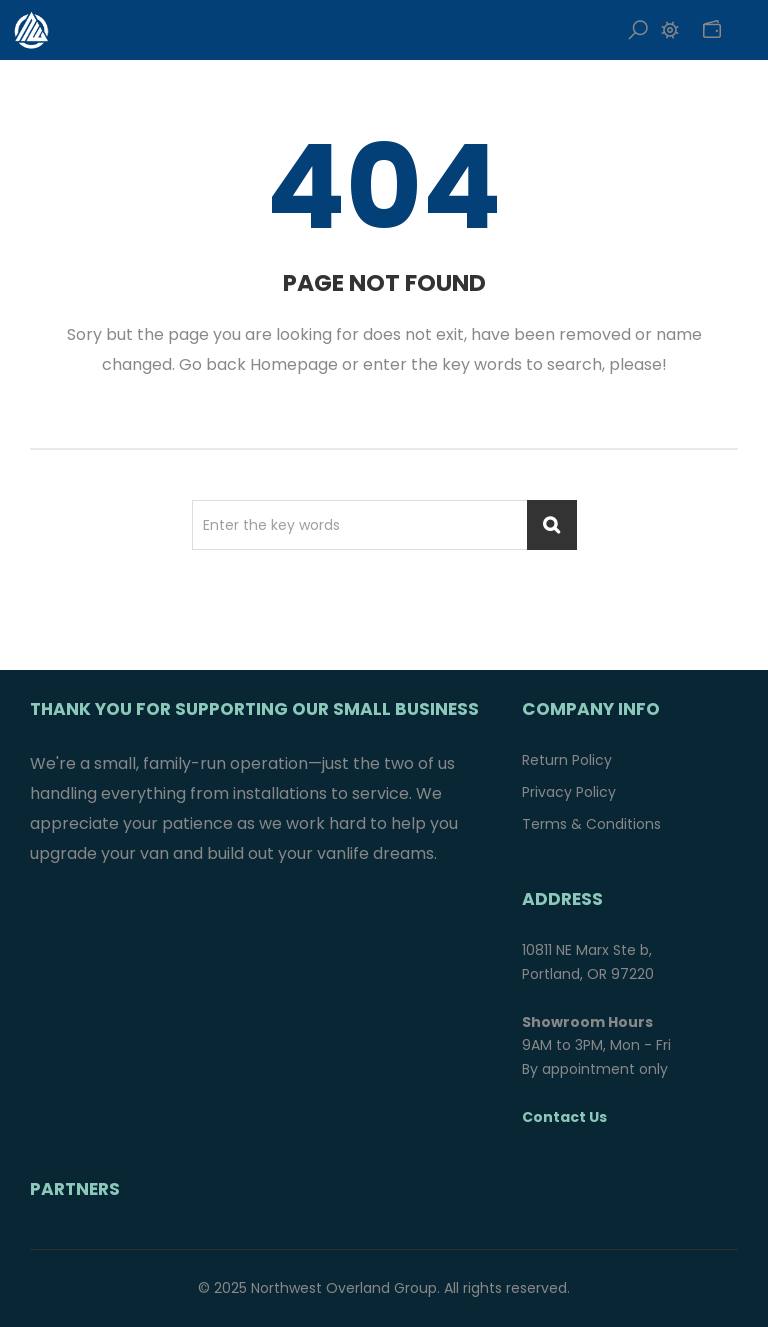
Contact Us (564, 1117)
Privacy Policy (569, 792)
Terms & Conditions (591, 824)
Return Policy (567, 760)
